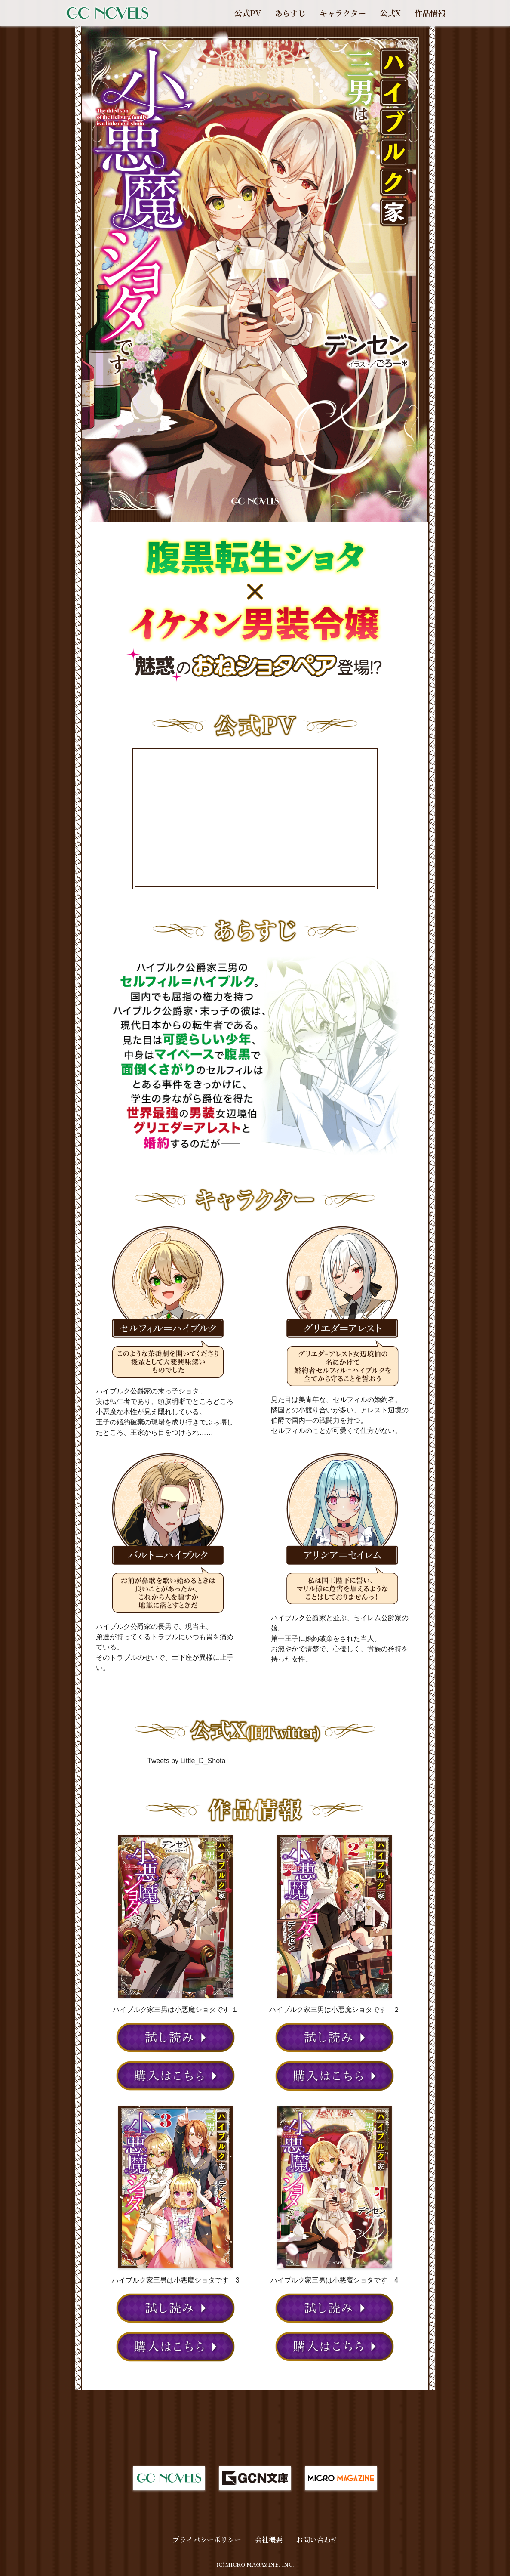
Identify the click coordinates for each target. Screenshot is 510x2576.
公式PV (247, 13)
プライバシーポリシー (206, 2540)
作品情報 (430, 13)
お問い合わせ (317, 2540)
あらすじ (290, 13)
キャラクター (343, 13)
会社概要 (269, 2540)
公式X (390, 13)
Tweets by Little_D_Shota (186, 1760)
